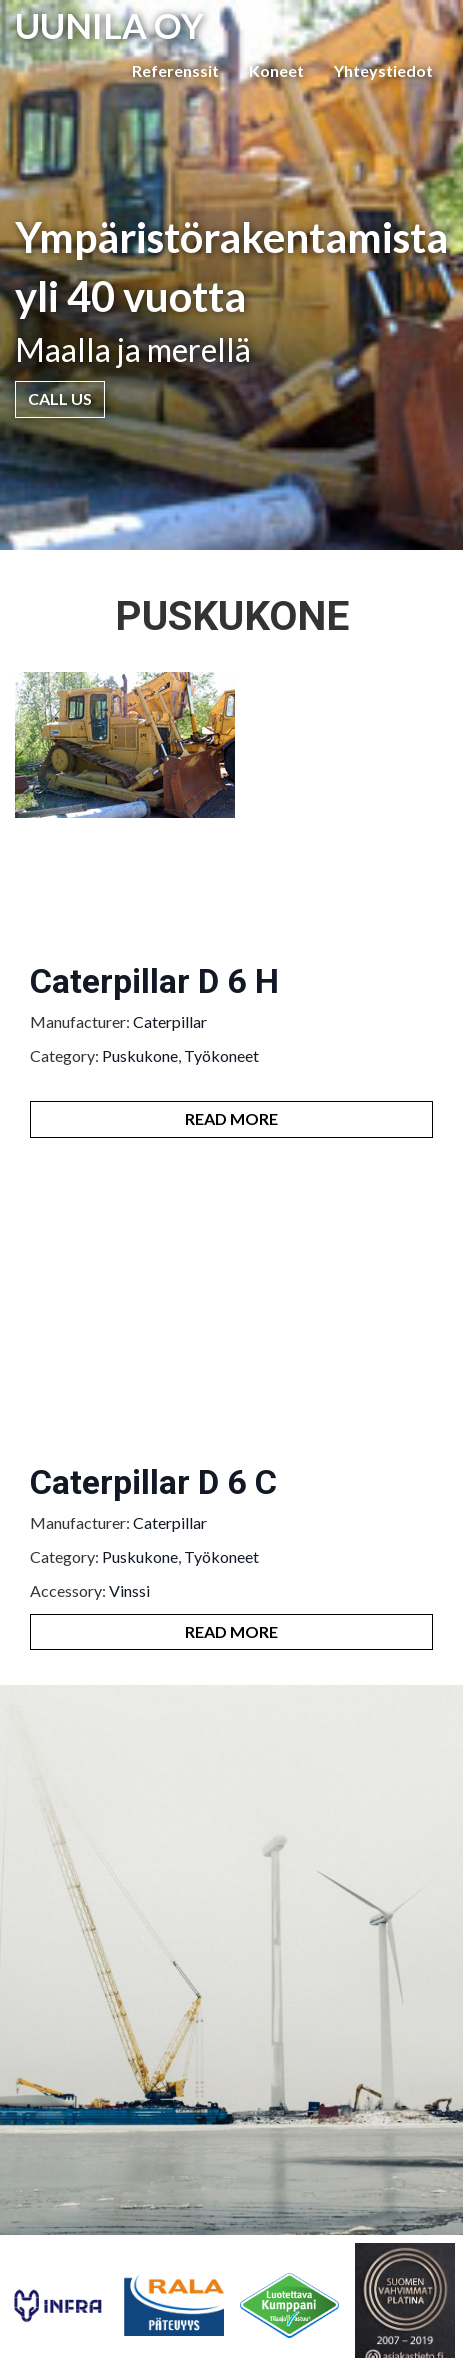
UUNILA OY (109, 25)
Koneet (276, 70)
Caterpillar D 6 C (153, 1482)
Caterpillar (170, 1021)
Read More (231, 1118)
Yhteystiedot (383, 70)
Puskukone (140, 1055)
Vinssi (129, 1590)
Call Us (60, 398)
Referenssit (175, 70)
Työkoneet (221, 1055)
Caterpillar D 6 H (154, 981)
